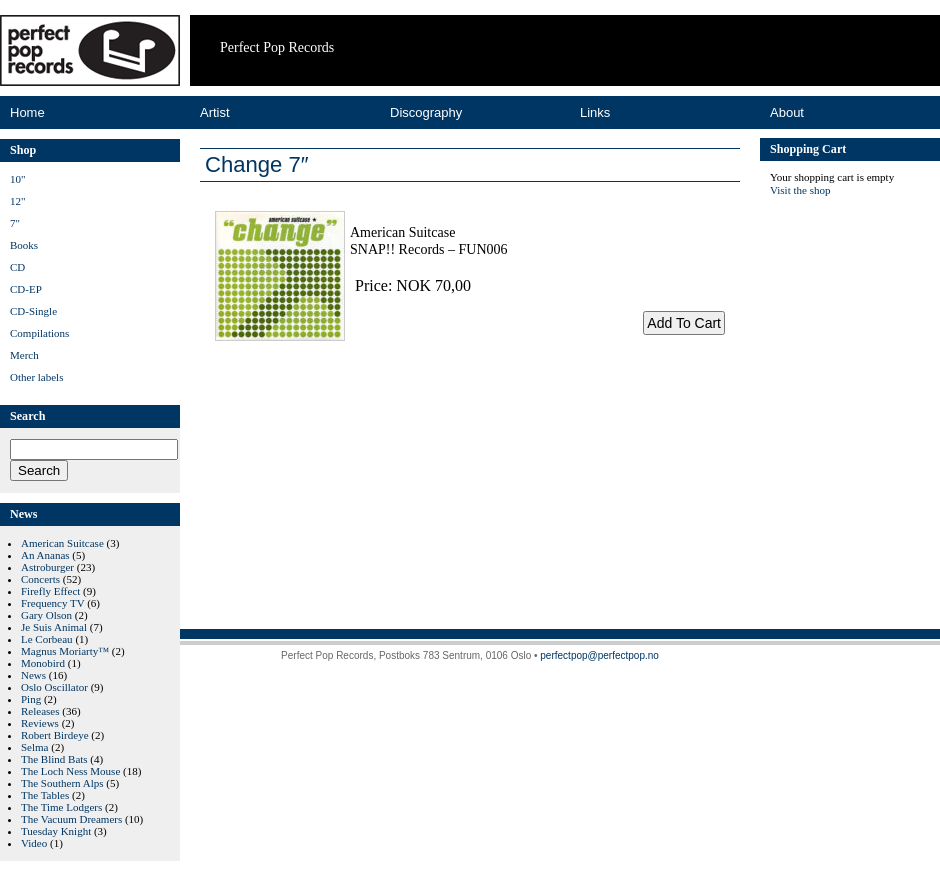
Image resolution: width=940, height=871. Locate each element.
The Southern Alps (62, 783)
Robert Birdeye (55, 735)
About (787, 112)
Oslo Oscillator (54, 687)
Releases (40, 711)
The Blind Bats (54, 759)
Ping (31, 699)
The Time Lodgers (61, 807)
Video (34, 843)
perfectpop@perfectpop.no (599, 655)
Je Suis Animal (54, 627)
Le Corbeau (47, 639)
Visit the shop (800, 190)
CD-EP (26, 289)
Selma (35, 747)
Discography (426, 112)
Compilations (39, 333)
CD (17, 267)
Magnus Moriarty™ (65, 651)
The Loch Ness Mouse (70, 771)
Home (27, 112)
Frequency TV (52, 603)
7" (15, 223)
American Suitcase (62, 543)
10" (18, 179)
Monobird (43, 663)
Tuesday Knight (56, 831)
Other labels (36, 377)
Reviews (40, 723)
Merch (24, 355)
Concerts (40, 579)
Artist (215, 112)
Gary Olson (46, 615)
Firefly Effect (50, 591)
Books (24, 245)
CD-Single (33, 311)
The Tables (45, 795)
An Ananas (45, 555)
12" (18, 201)
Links (595, 112)
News (33, 675)
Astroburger (47, 567)
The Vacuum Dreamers (71, 819)
